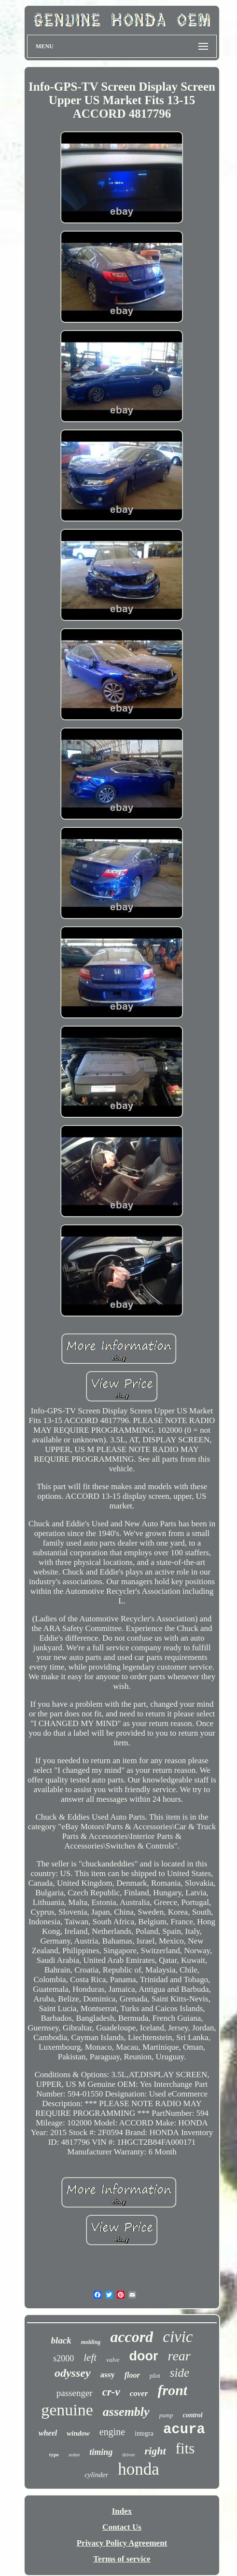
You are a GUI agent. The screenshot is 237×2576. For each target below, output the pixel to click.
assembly (126, 2412)
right (155, 2451)
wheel (48, 2433)
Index (122, 2511)
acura (184, 2430)
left (90, 2357)
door (143, 2356)
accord (131, 2336)
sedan (74, 2454)
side (179, 2372)
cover (139, 2393)
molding (91, 2342)
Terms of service (121, 2558)
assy (107, 2374)
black (61, 2340)
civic (178, 2336)
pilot (155, 2375)
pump (166, 2415)
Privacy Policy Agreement (122, 2543)
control (193, 2415)
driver (128, 2454)
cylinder (96, 2475)
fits (185, 2448)
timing (100, 2452)
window (78, 2433)
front (173, 2390)
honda (138, 2469)
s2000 (63, 2358)
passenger (74, 2393)
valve (112, 2359)
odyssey (73, 2373)
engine (112, 2431)
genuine (67, 2410)
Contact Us (121, 2527)
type (54, 2454)
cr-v (111, 2392)
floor (132, 2375)
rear (179, 2355)
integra (144, 2433)
